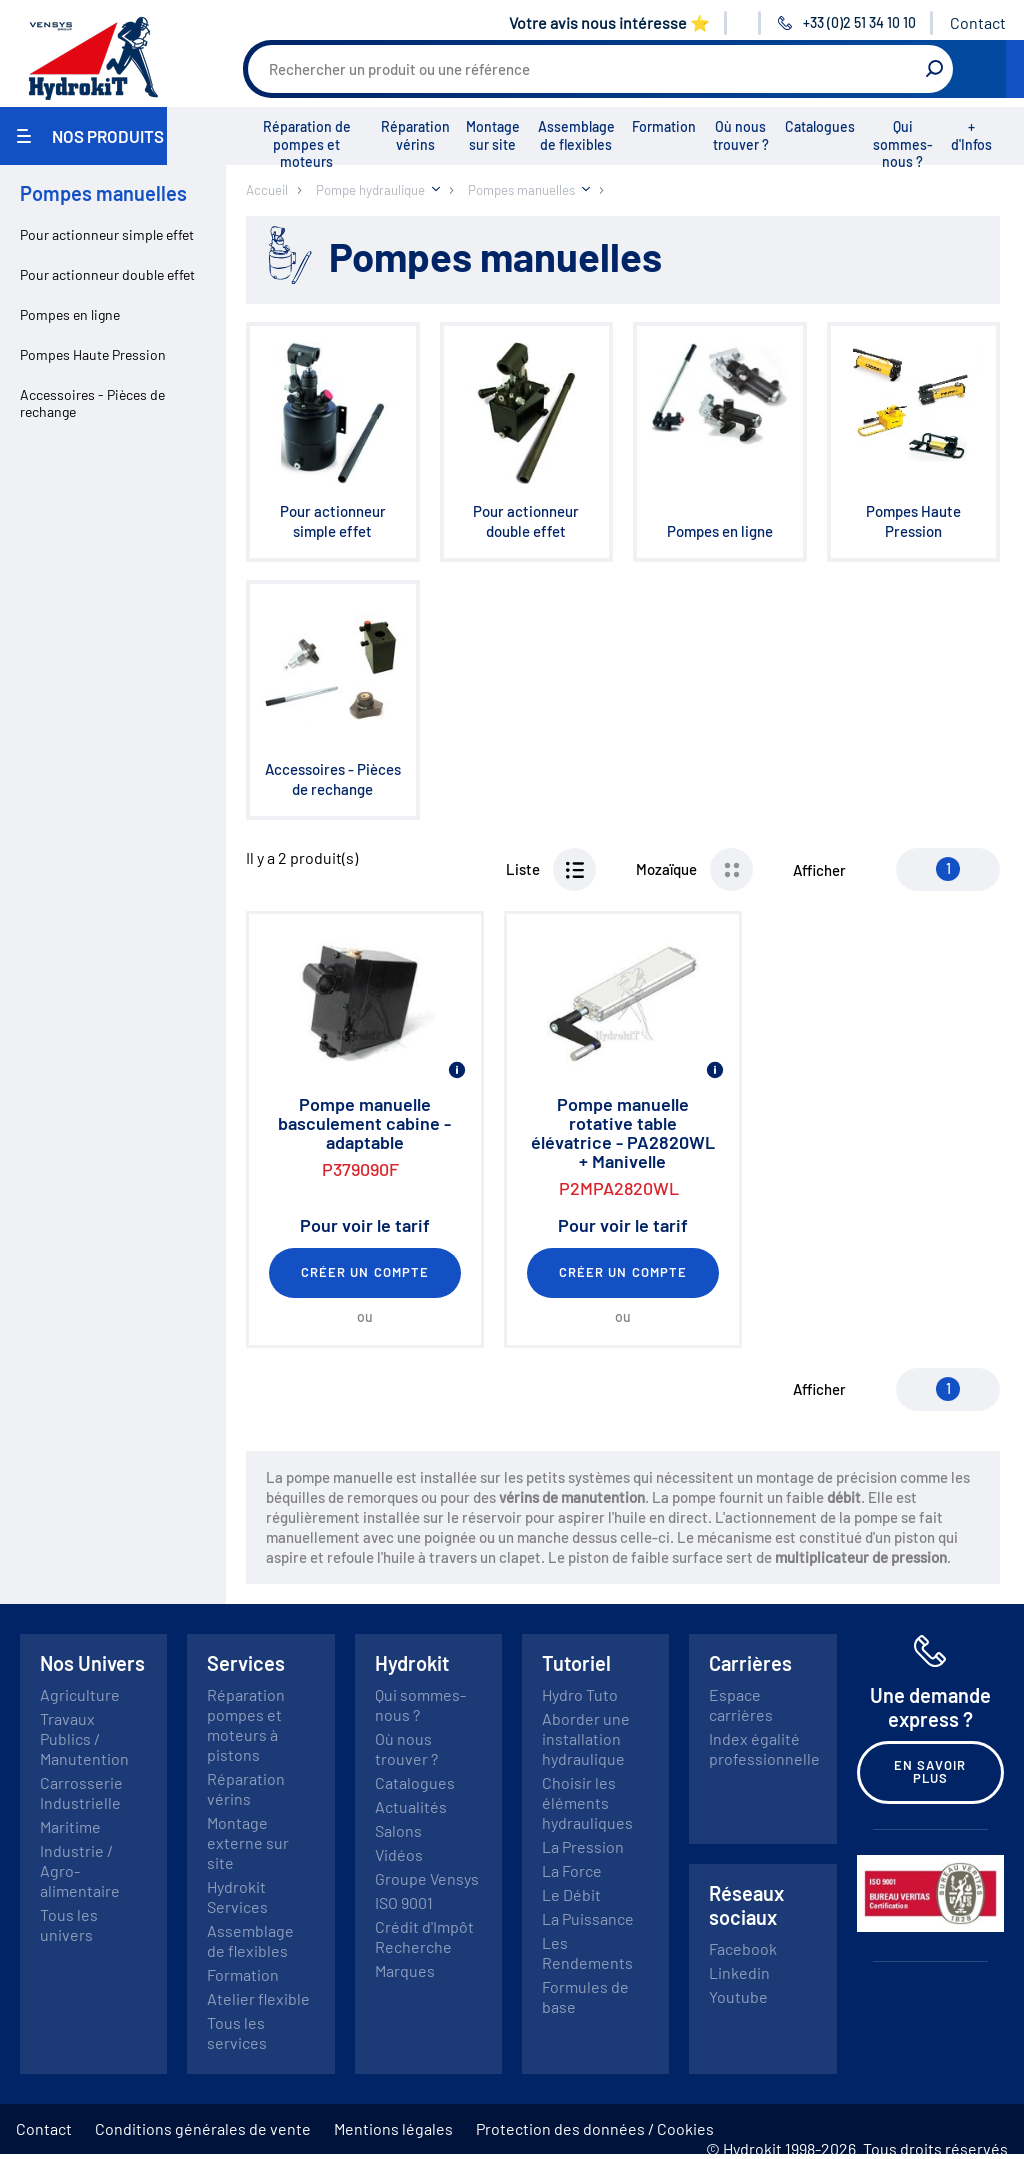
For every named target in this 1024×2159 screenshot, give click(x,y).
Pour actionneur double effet (107, 274)
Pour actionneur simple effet (107, 234)
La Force (572, 1870)
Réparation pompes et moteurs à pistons (246, 1724)
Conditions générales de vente (203, 2128)
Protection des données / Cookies (595, 2128)
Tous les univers (69, 1924)
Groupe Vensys (427, 1878)
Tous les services (237, 2032)
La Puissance (588, 1918)
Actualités (411, 1806)
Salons (398, 1830)
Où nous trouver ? (741, 135)
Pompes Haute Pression (93, 354)
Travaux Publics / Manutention (84, 1738)
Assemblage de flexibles (576, 135)
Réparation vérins (415, 135)
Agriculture (80, 1694)
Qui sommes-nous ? (903, 144)
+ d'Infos (971, 135)
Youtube (738, 1996)
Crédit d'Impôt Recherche (424, 1936)
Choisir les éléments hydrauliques (587, 1802)
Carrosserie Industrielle (81, 1792)
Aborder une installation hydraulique (586, 1738)
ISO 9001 (404, 1902)
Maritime (70, 1826)
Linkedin (739, 1972)
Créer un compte (365, 1272)
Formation (664, 126)
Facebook (743, 1948)
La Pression (583, 1846)
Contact (978, 22)
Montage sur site (493, 135)
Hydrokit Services (237, 1896)
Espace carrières (741, 1704)
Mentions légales (393, 2128)
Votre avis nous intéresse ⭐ (609, 22)
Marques (405, 1970)
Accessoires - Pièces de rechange (92, 403)
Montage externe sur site (248, 1842)
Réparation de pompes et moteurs (307, 144)
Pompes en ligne (70, 314)
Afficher (819, 870)
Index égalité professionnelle (764, 1748)
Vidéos (399, 1854)
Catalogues (820, 126)
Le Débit (571, 1894)
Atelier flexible (258, 1998)
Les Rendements (587, 1952)
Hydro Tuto (580, 1694)
